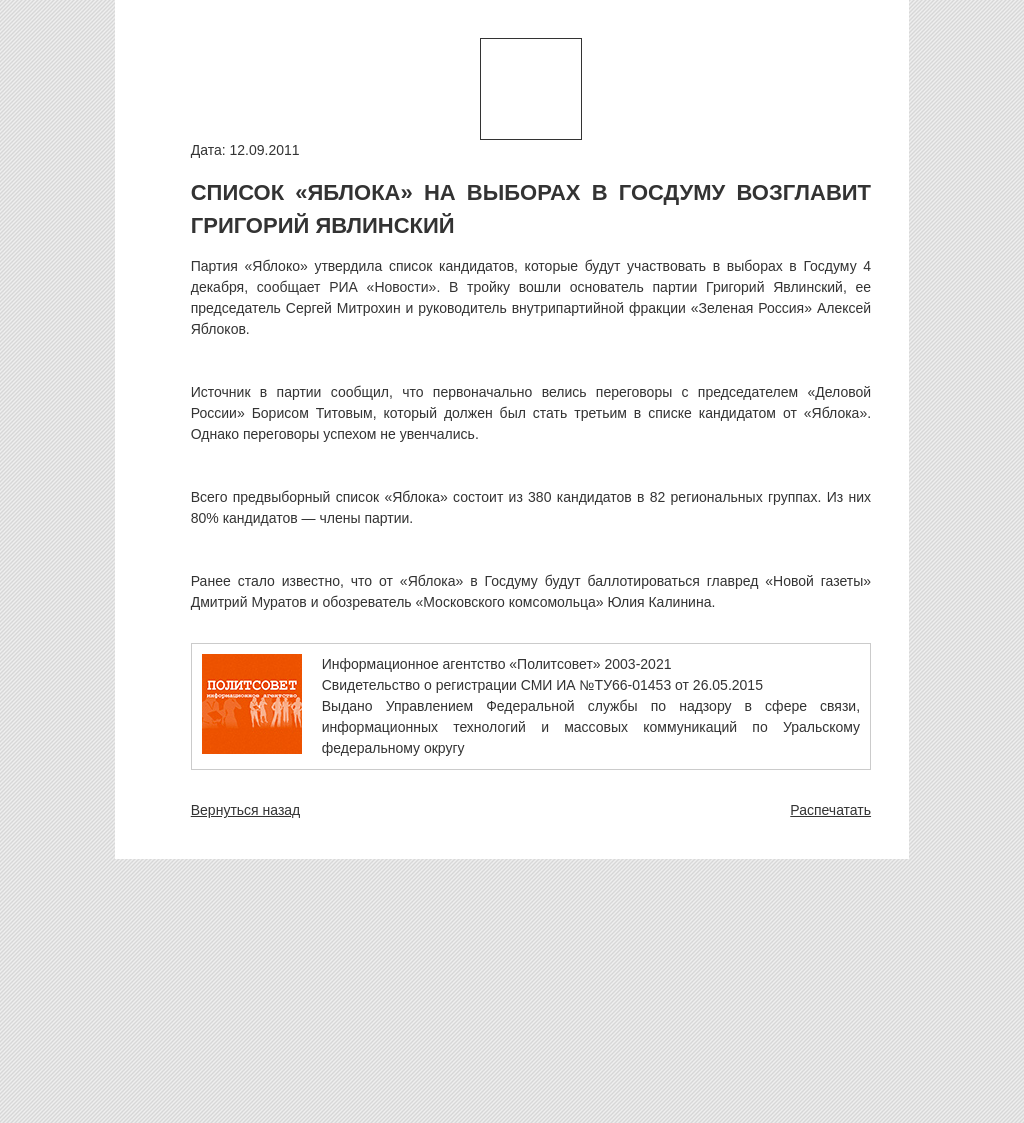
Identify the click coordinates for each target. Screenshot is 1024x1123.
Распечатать (830, 810)
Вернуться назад (246, 810)
